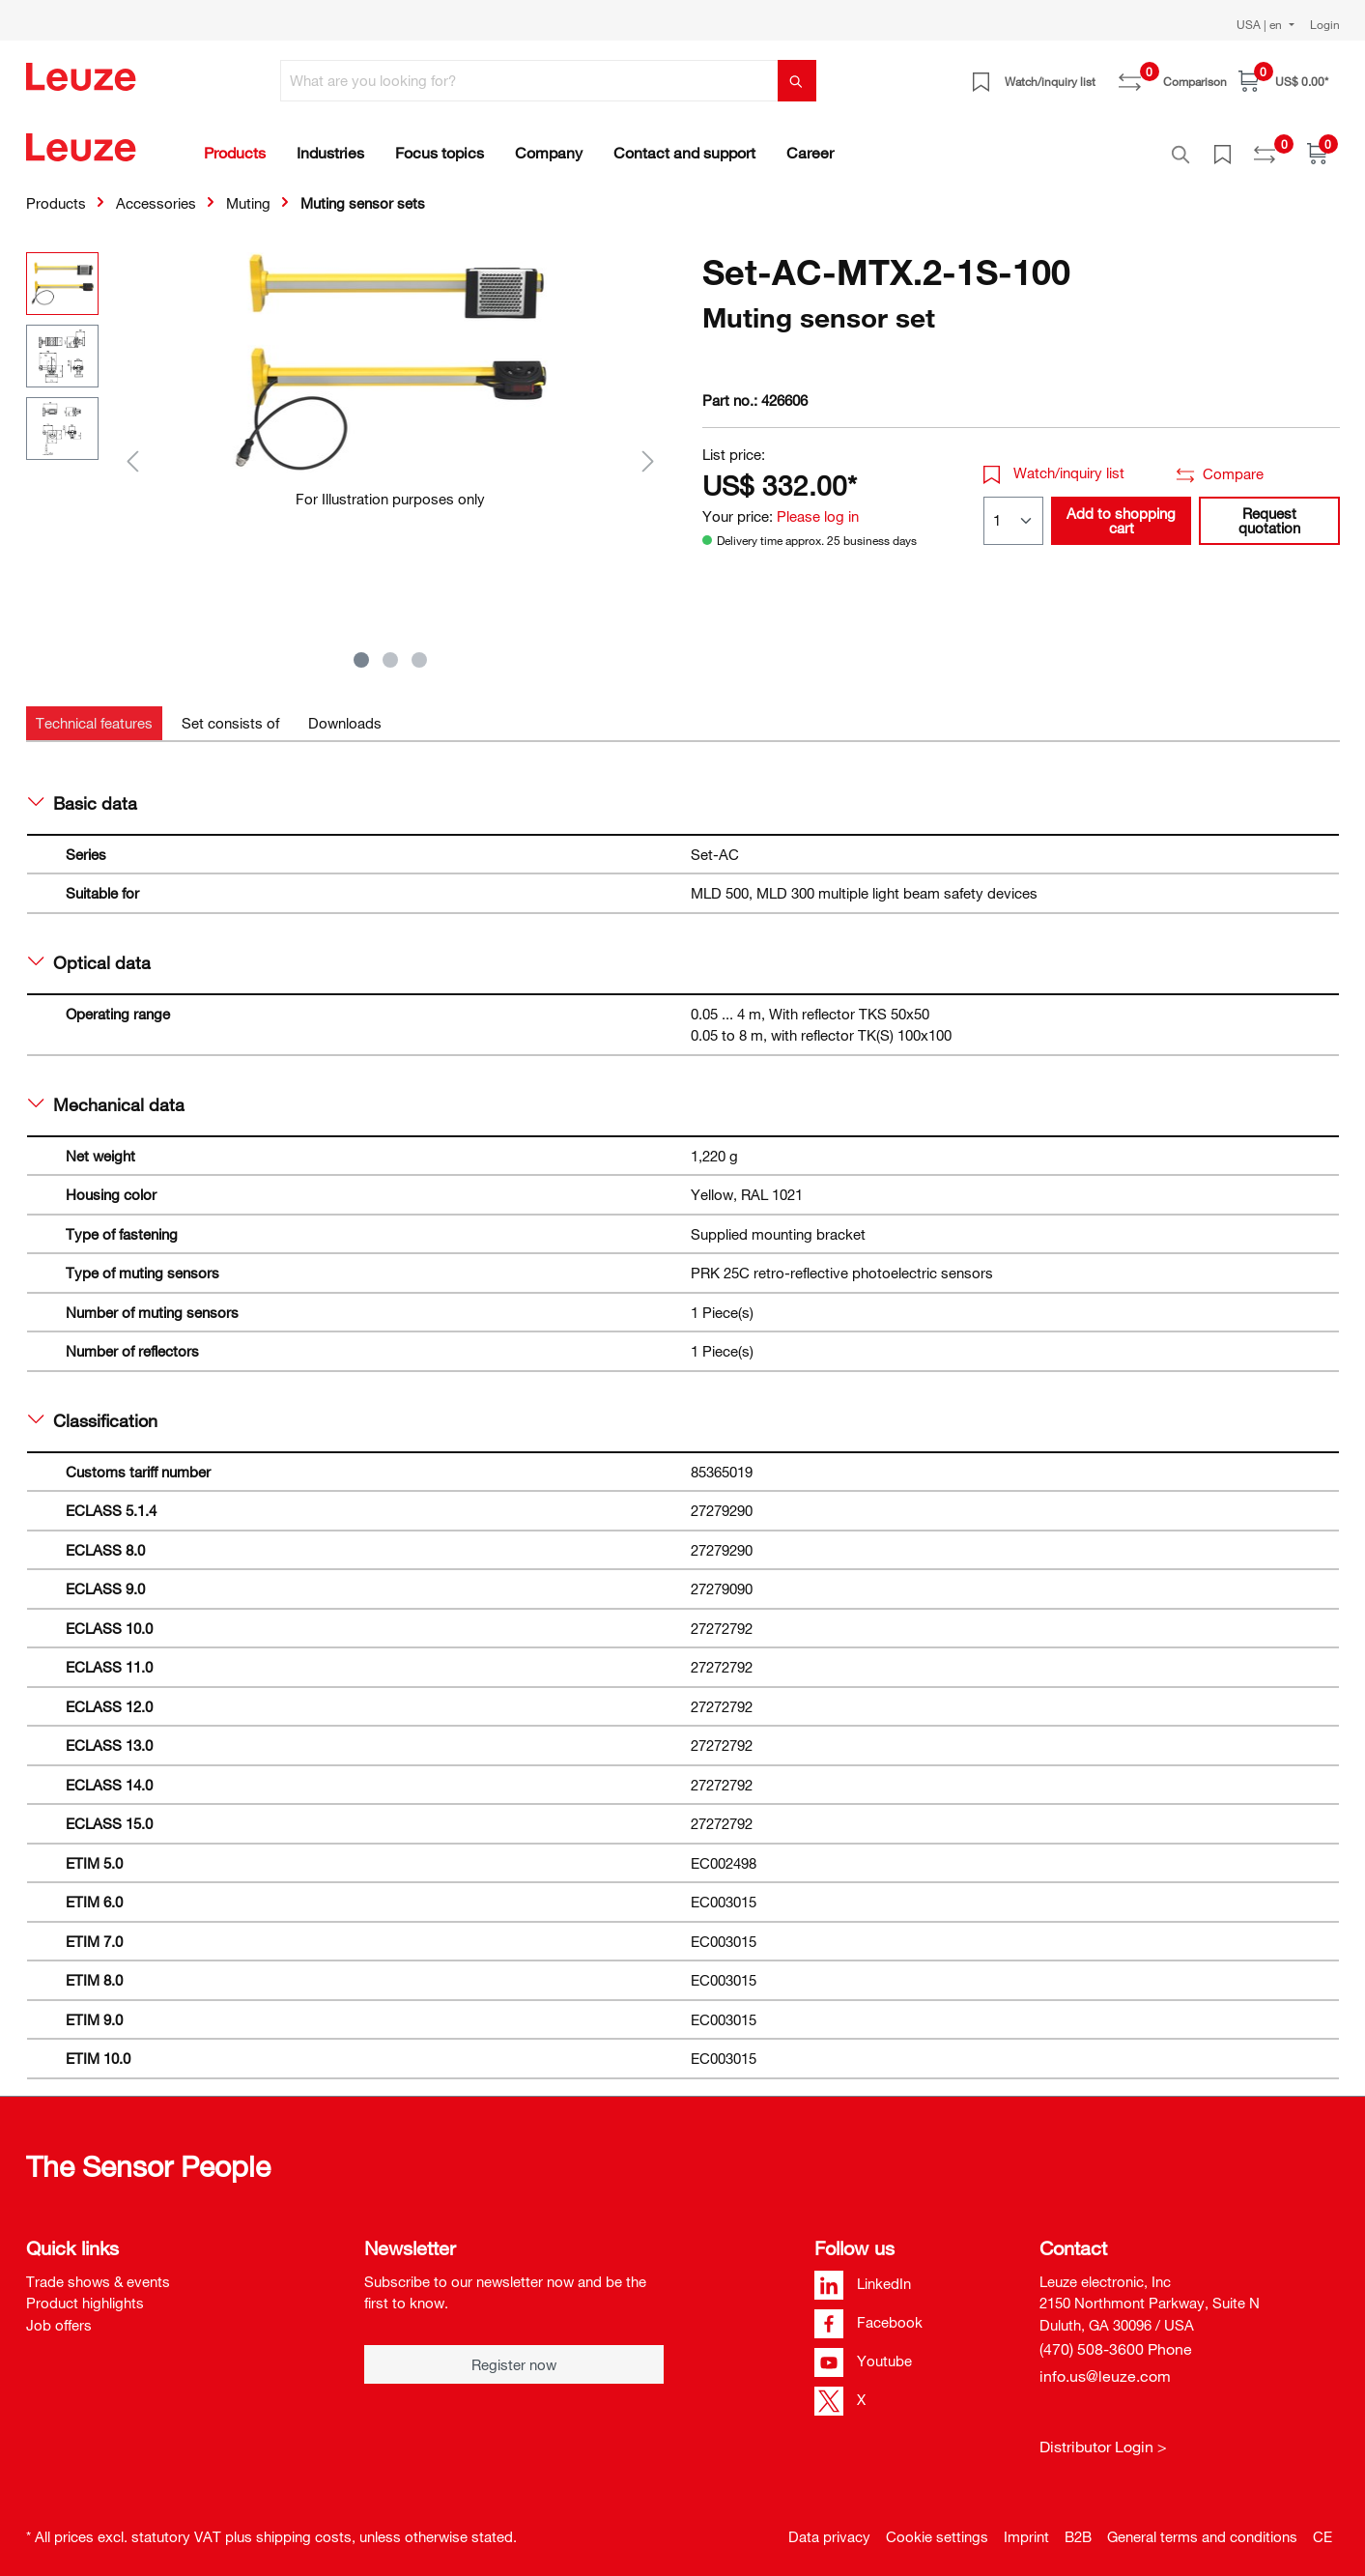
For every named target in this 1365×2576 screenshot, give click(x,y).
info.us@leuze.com (1105, 2365)
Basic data (83, 792)
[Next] (648, 449)
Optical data (90, 951)
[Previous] (132, 449)
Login (1325, 24)
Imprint (1026, 2525)
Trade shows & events (98, 2270)
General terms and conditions (1202, 2525)
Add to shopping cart (1121, 510)
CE (1322, 2525)
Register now (513, 2353)
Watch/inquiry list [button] (1053, 462)
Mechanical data (106, 1093)
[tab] (94, 713)
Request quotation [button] (1269, 510)
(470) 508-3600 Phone (1115, 2338)
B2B (1078, 2525)
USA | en (1261, 24)
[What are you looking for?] (529, 80)
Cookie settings (937, 2525)
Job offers (59, 2314)
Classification (93, 1409)
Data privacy (829, 2525)
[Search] (797, 80)
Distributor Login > (1103, 2436)
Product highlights (85, 2292)
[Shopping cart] (1283, 81)
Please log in (818, 505)
